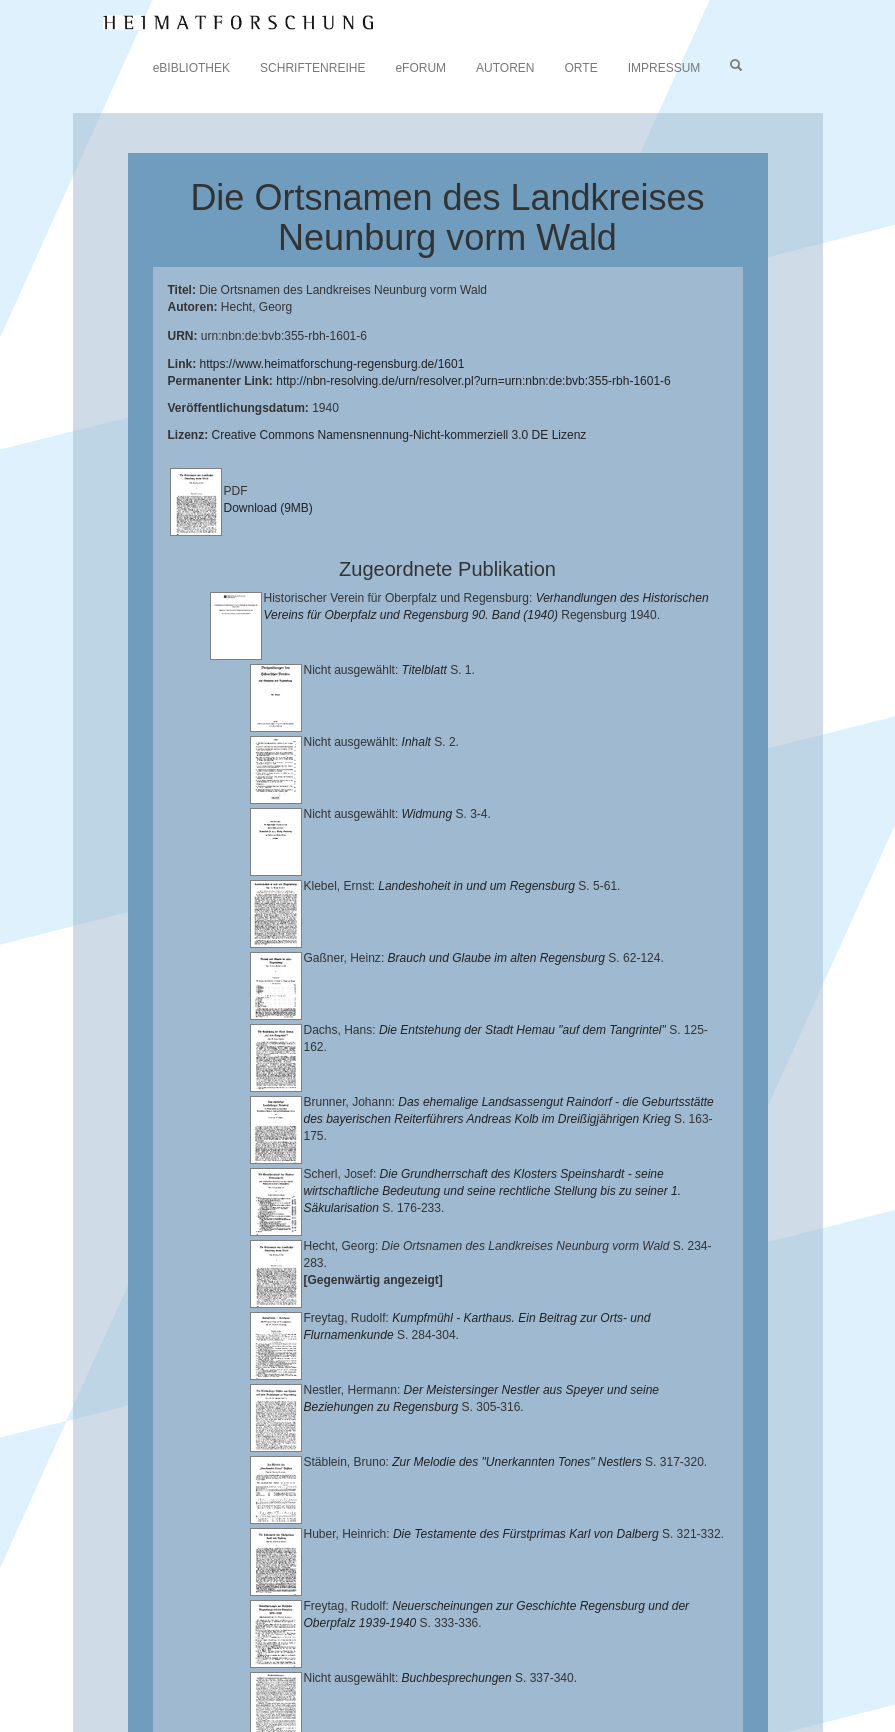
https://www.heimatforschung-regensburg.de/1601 (332, 364)
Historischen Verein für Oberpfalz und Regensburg (547, 1657)
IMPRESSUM (664, 68)
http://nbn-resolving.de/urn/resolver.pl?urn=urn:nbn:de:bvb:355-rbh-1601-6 (473, 381)
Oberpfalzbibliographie (388, 1688)
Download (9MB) (268, 508)
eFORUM (420, 68)
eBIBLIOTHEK (191, 68)
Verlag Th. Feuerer (608, 1673)
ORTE (581, 68)
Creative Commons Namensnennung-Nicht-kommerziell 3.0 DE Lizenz (399, 435)
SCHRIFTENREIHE (312, 68)
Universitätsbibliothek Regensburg (573, 1641)
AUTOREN (505, 68)
